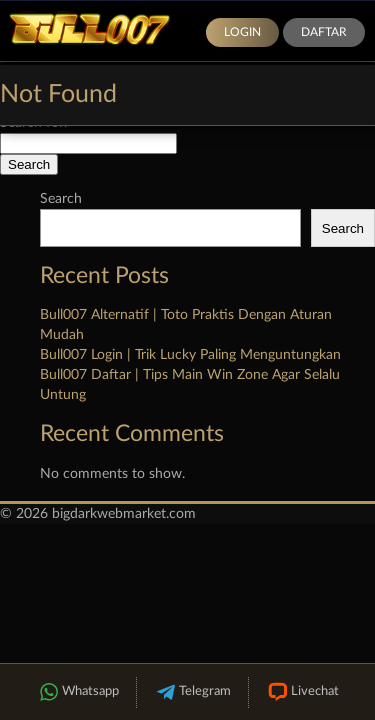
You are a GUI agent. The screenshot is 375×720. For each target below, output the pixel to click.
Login (242, 32)
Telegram (192, 692)
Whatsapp (78, 692)
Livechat (302, 692)
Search (61, 199)
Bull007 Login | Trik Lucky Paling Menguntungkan (190, 355)
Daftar (324, 32)
